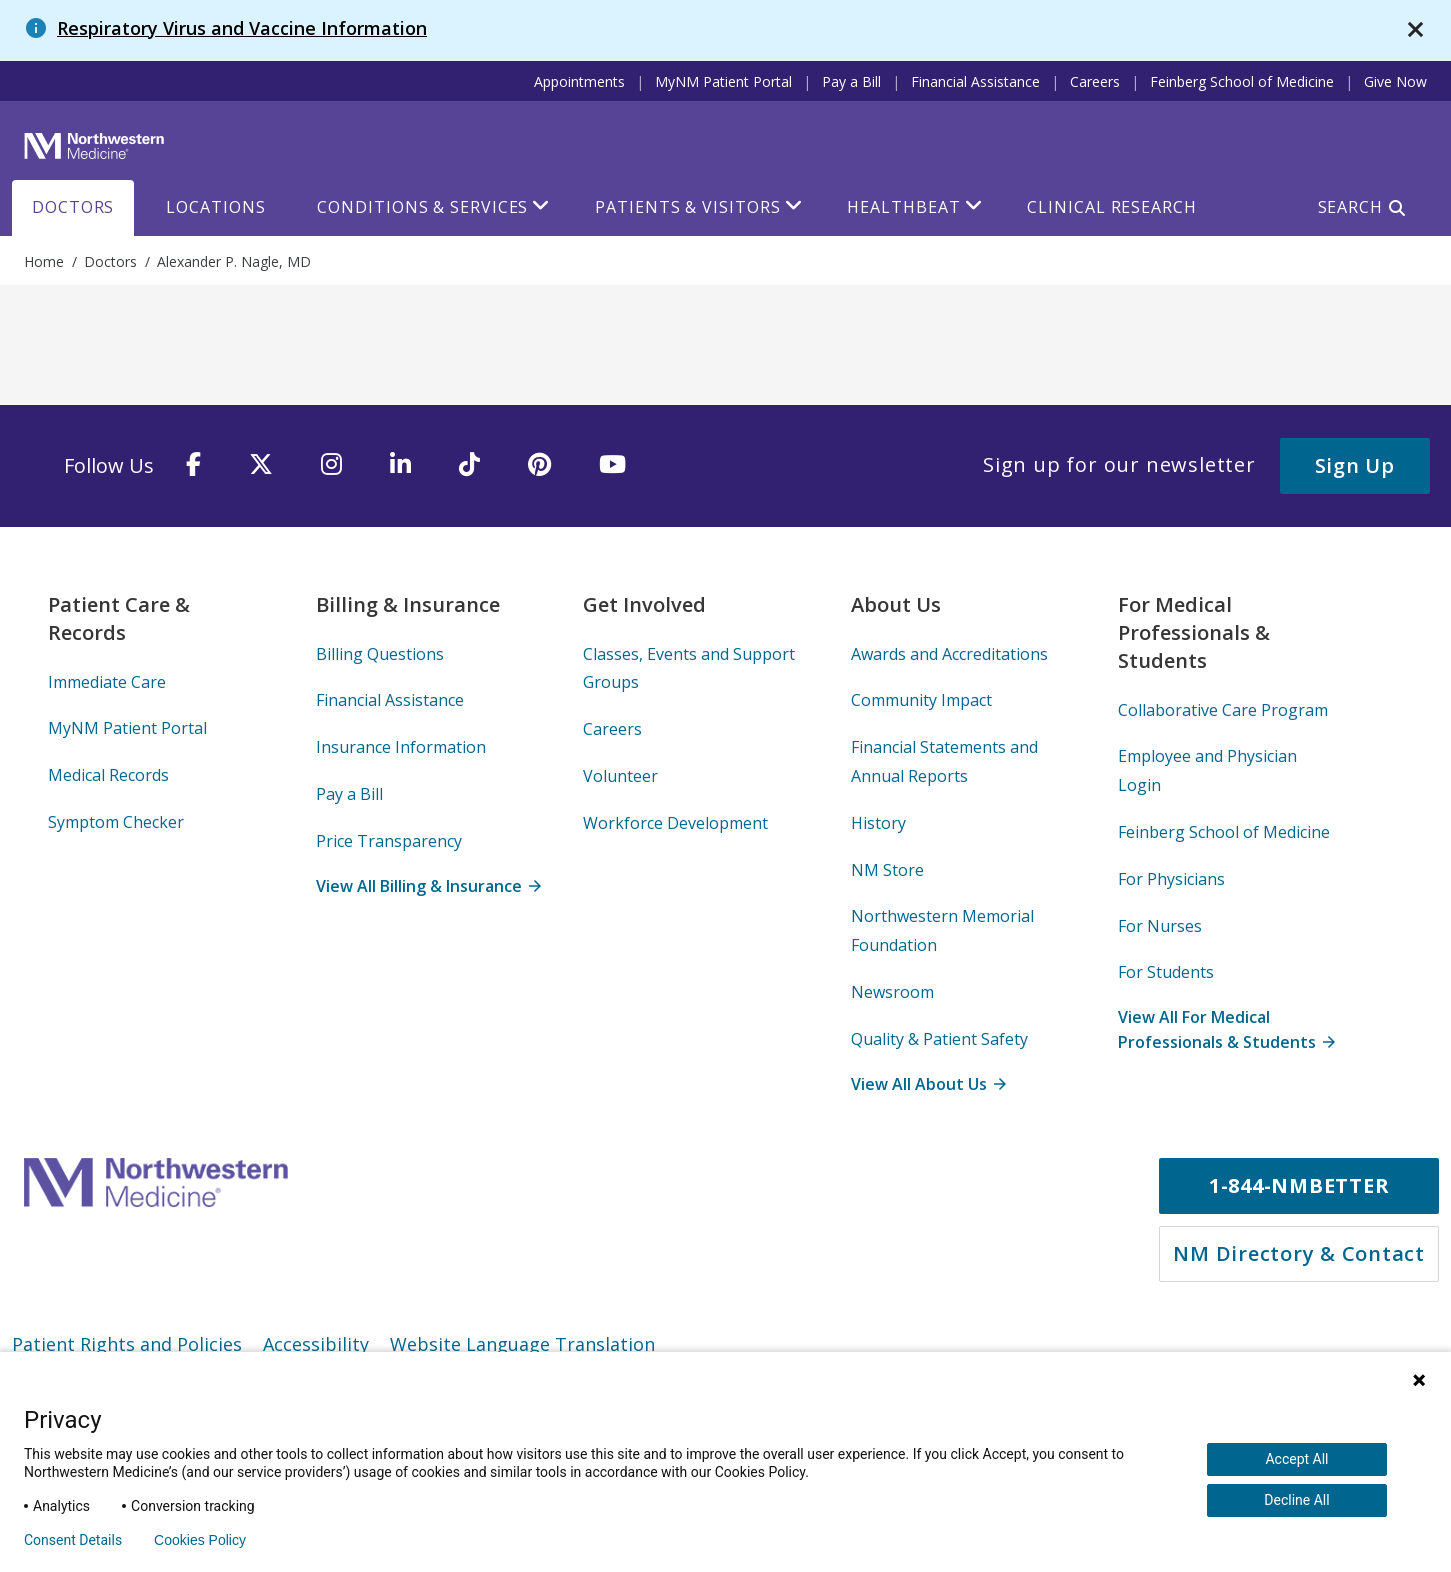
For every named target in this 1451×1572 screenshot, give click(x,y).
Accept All (1296, 1459)
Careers (1095, 81)
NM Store (887, 870)
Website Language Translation (522, 1344)
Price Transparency (389, 841)
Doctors (73, 207)
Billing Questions (380, 654)
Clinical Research (1111, 207)
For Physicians (1171, 879)
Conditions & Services (422, 207)
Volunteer (620, 776)
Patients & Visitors (687, 207)
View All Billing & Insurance (428, 886)
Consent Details (73, 1540)
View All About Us (928, 1084)
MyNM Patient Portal (723, 81)
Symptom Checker (116, 822)
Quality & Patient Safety (939, 1039)
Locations (215, 207)
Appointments (579, 81)
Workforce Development (675, 823)
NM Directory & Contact (1299, 1253)
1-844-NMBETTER (1299, 1185)
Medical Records (108, 775)
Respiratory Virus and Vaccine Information (242, 28)
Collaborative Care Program (1223, 710)
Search (1350, 207)
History (878, 823)
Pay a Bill (851, 81)
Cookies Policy (200, 1540)
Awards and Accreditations (949, 654)
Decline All (1296, 1500)
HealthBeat (903, 207)
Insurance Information (401, 747)
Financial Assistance (975, 81)
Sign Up (1355, 465)
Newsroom (892, 992)
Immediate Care (107, 682)
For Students (1166, 972)
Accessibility (316, 1344)
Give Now (1395, 81)
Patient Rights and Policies (127, 1344)
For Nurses (1160, 926)
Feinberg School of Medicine (1242, 81)
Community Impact (921, 700)
